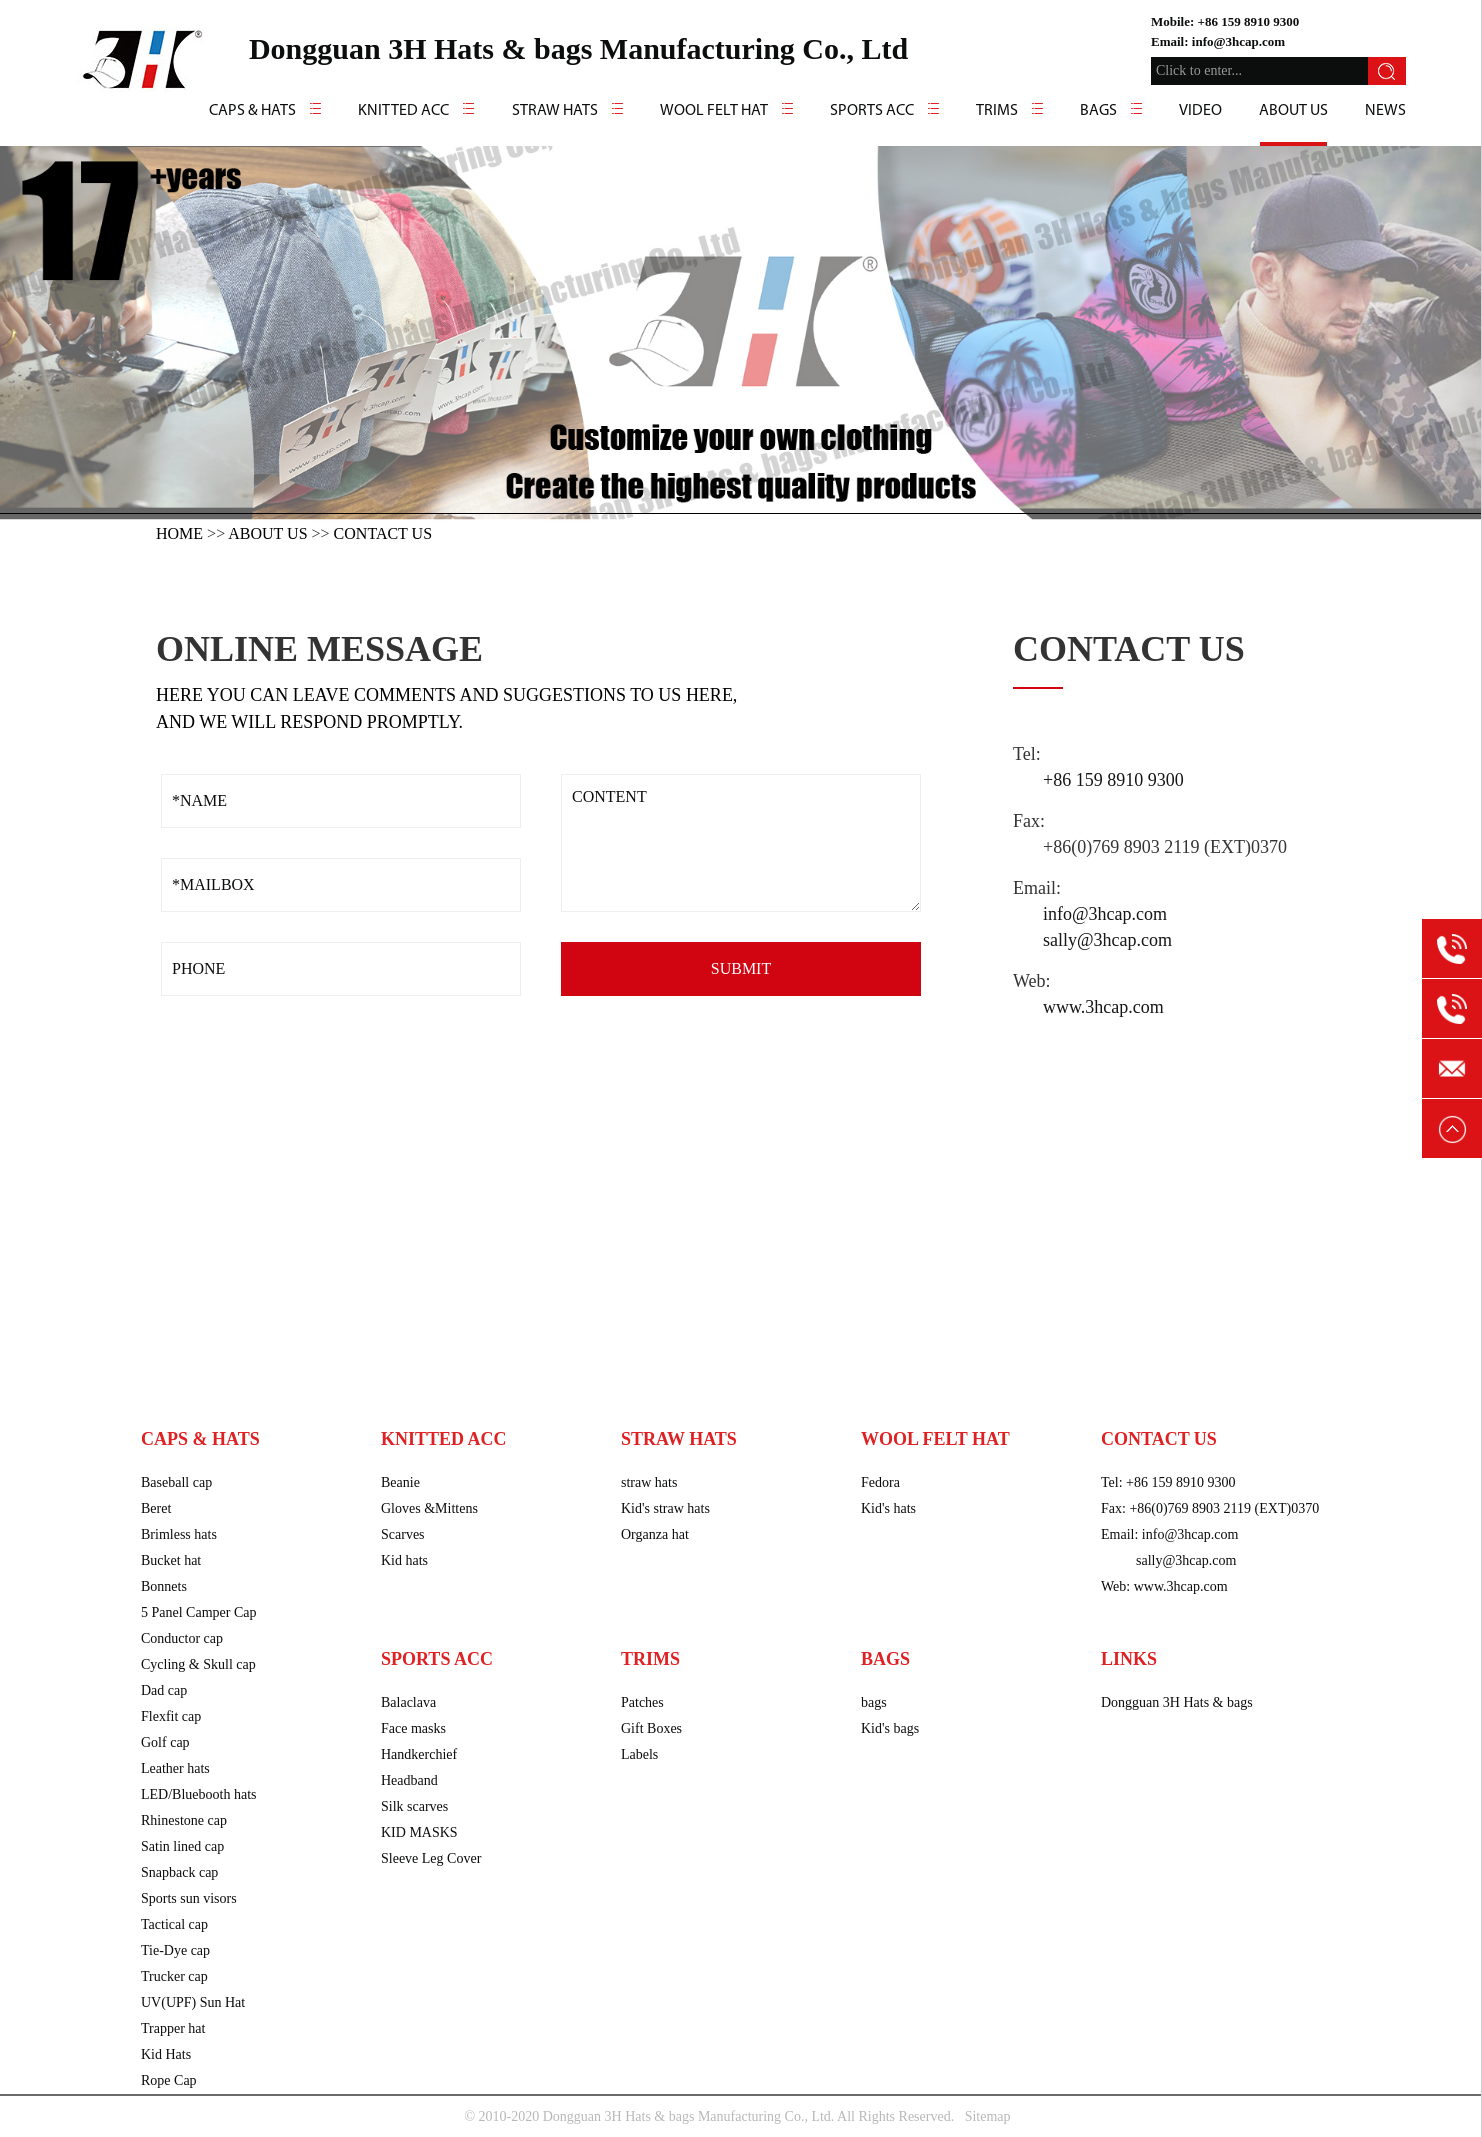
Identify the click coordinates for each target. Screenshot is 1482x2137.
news (1385, 111)
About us (1293, 111)
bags (874, 1702)
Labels (639, 1754)
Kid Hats (166, 2054)
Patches (642, 1702)
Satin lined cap (182, 1846)
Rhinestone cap (184, 1820)
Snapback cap (179, 1872)
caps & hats (252, 111)
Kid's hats (888, 1508)
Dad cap (164, 1690)
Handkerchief (419, 1754)
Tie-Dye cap (175, 1950)
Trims (997, 111)
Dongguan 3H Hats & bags (1177, 1702)
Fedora (880, 1482)
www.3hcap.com (1103, 1007)
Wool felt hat (714, 111)
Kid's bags (890, 1728)
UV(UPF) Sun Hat (193, 2002)
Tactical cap (174, 1924)
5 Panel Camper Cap (198, 1612)
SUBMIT (741, 968)
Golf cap (165, 1742)
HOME (179, 533)
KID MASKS (419, 1832)
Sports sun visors (189, 1898)
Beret (156, 1508)
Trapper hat (173, 2028)
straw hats (649, 1482)
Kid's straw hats (665, 1508)
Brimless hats (179, 1534)
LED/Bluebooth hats (199, 1794)
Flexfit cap (171, 1716)
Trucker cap (174, 1976)
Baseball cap (176, 1482)
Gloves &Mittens (429, 1508)
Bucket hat (171, 1560)
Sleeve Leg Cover (431, 1858)
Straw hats (555, 111)
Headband (409, 1780)
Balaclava (408, 1702)
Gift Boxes (651, 1728)
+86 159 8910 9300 (1249, 21)
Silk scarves (414, 1806)
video (1200, 111)
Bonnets (164, 1586)
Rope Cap (169, 2080)
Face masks (413, 1728)
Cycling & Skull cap (198, 1664)
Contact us (383, 533)
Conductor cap (182, 1638)
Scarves (403, 1534)
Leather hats (175, 1768)
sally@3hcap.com (1107, 940)
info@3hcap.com (1238, 41)
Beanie (400, 1482)
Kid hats (404, 1560)
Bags (1098, 111)
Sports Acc (872, 111)
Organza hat (655, 1534)
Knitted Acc (403, 111)
